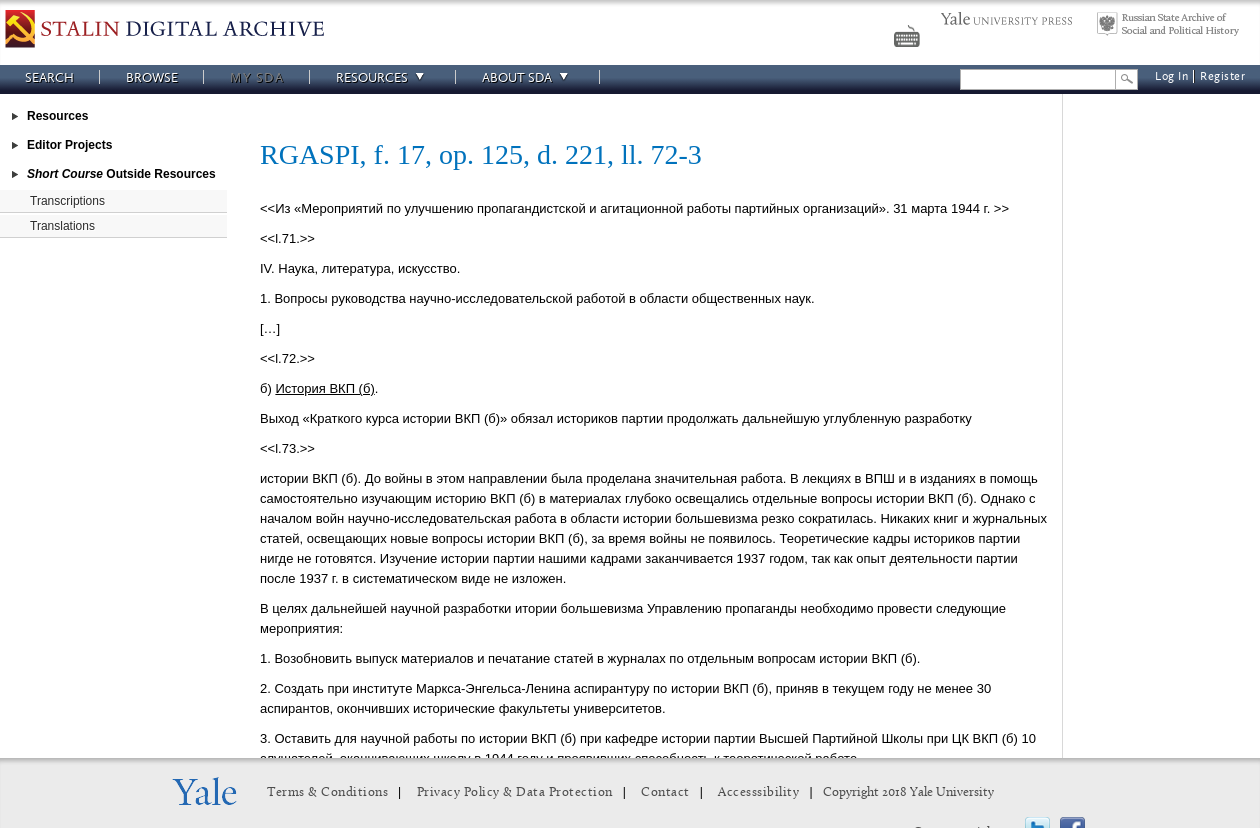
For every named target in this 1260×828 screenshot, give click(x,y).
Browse (152, 77)
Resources (383, 77)
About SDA (528, 77)
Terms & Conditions (327, 792)
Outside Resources (121, 174)
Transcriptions (67, 201)
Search (49, 77)
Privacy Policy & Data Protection (515, 792)
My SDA (257, 77)
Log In (1171, 76)
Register (1222, 76)
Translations (62, 226)
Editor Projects (69, 145)
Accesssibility (758, 792)
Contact (665, 792)
